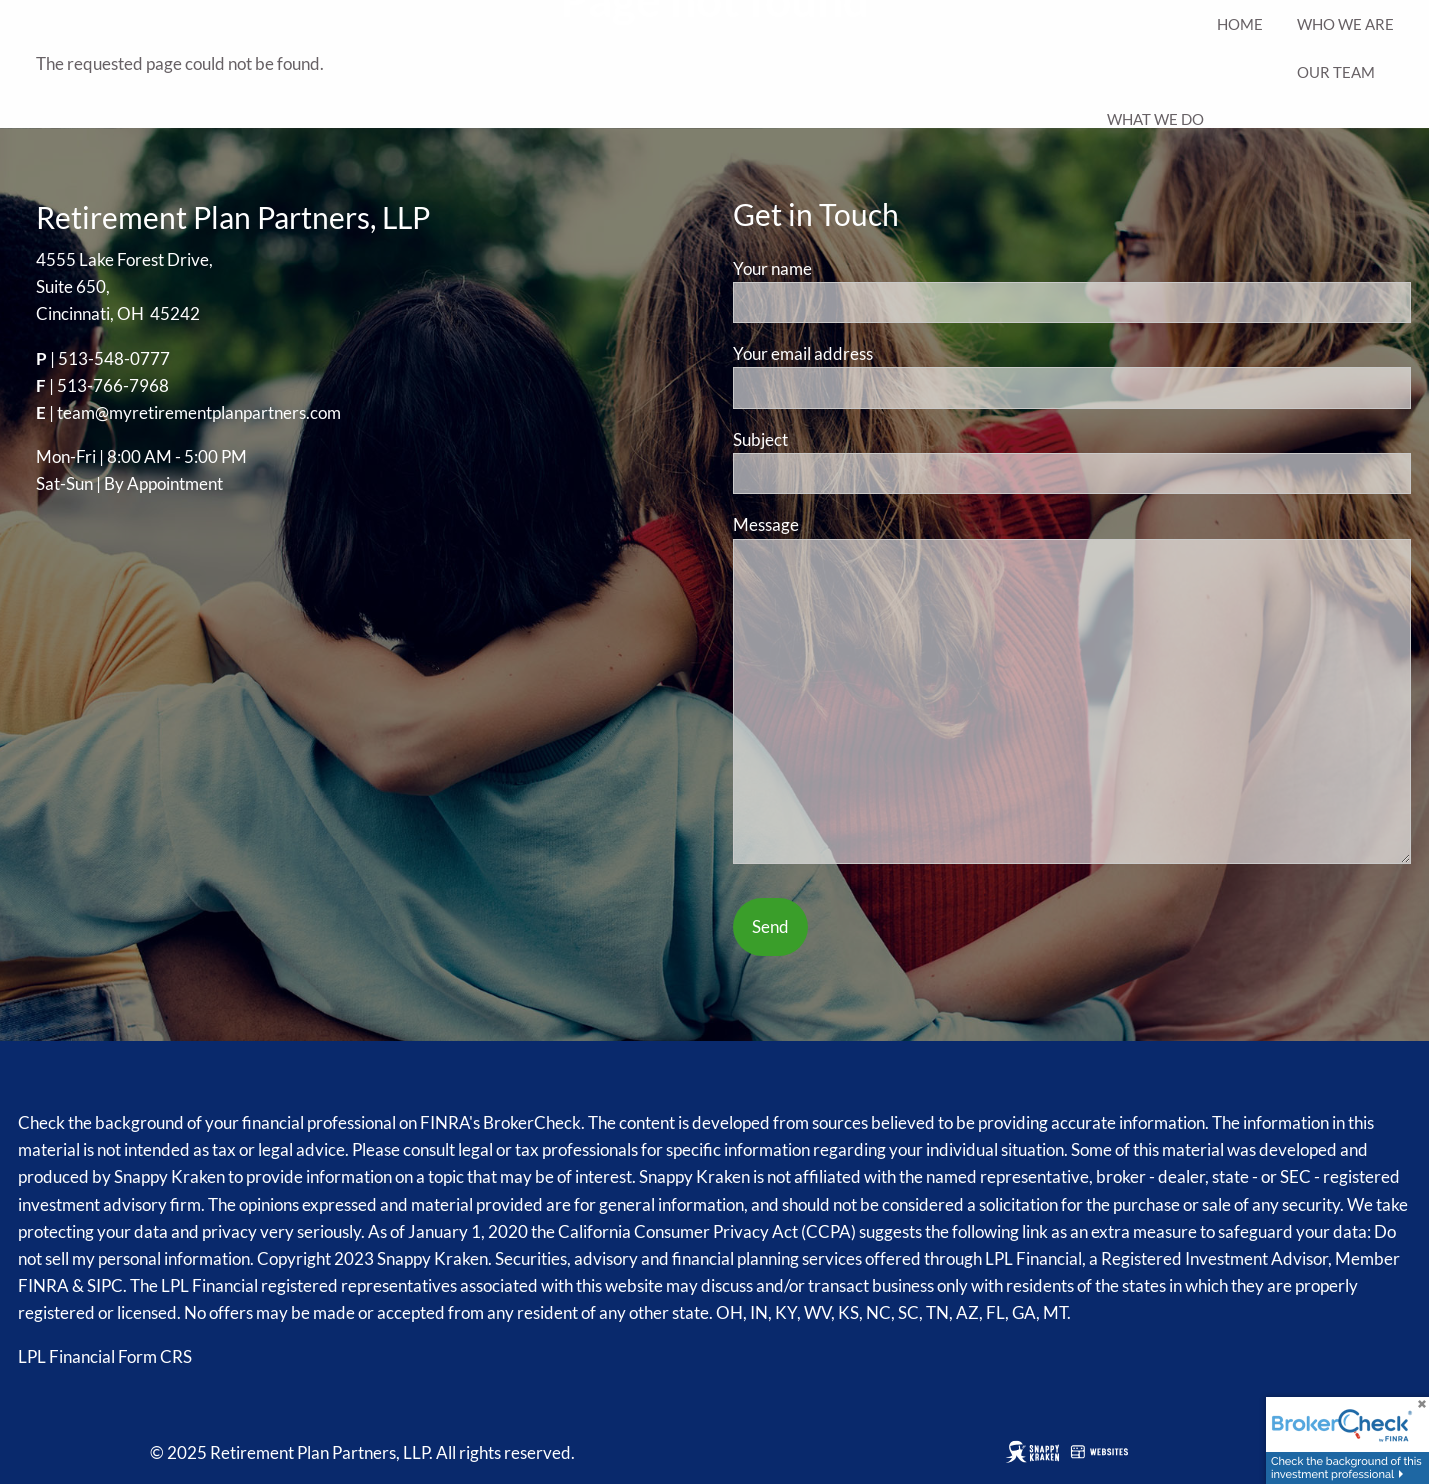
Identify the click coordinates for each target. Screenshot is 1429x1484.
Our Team (1336, 72)
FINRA (43, 1285)
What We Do (1155, 119)
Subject (836, 439)
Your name (848, 268)
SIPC (105, 1285)
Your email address (879, 353)
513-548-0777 (114, 358)
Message (842, 524)
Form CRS (155, 1356)
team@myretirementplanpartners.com (199, 412)
